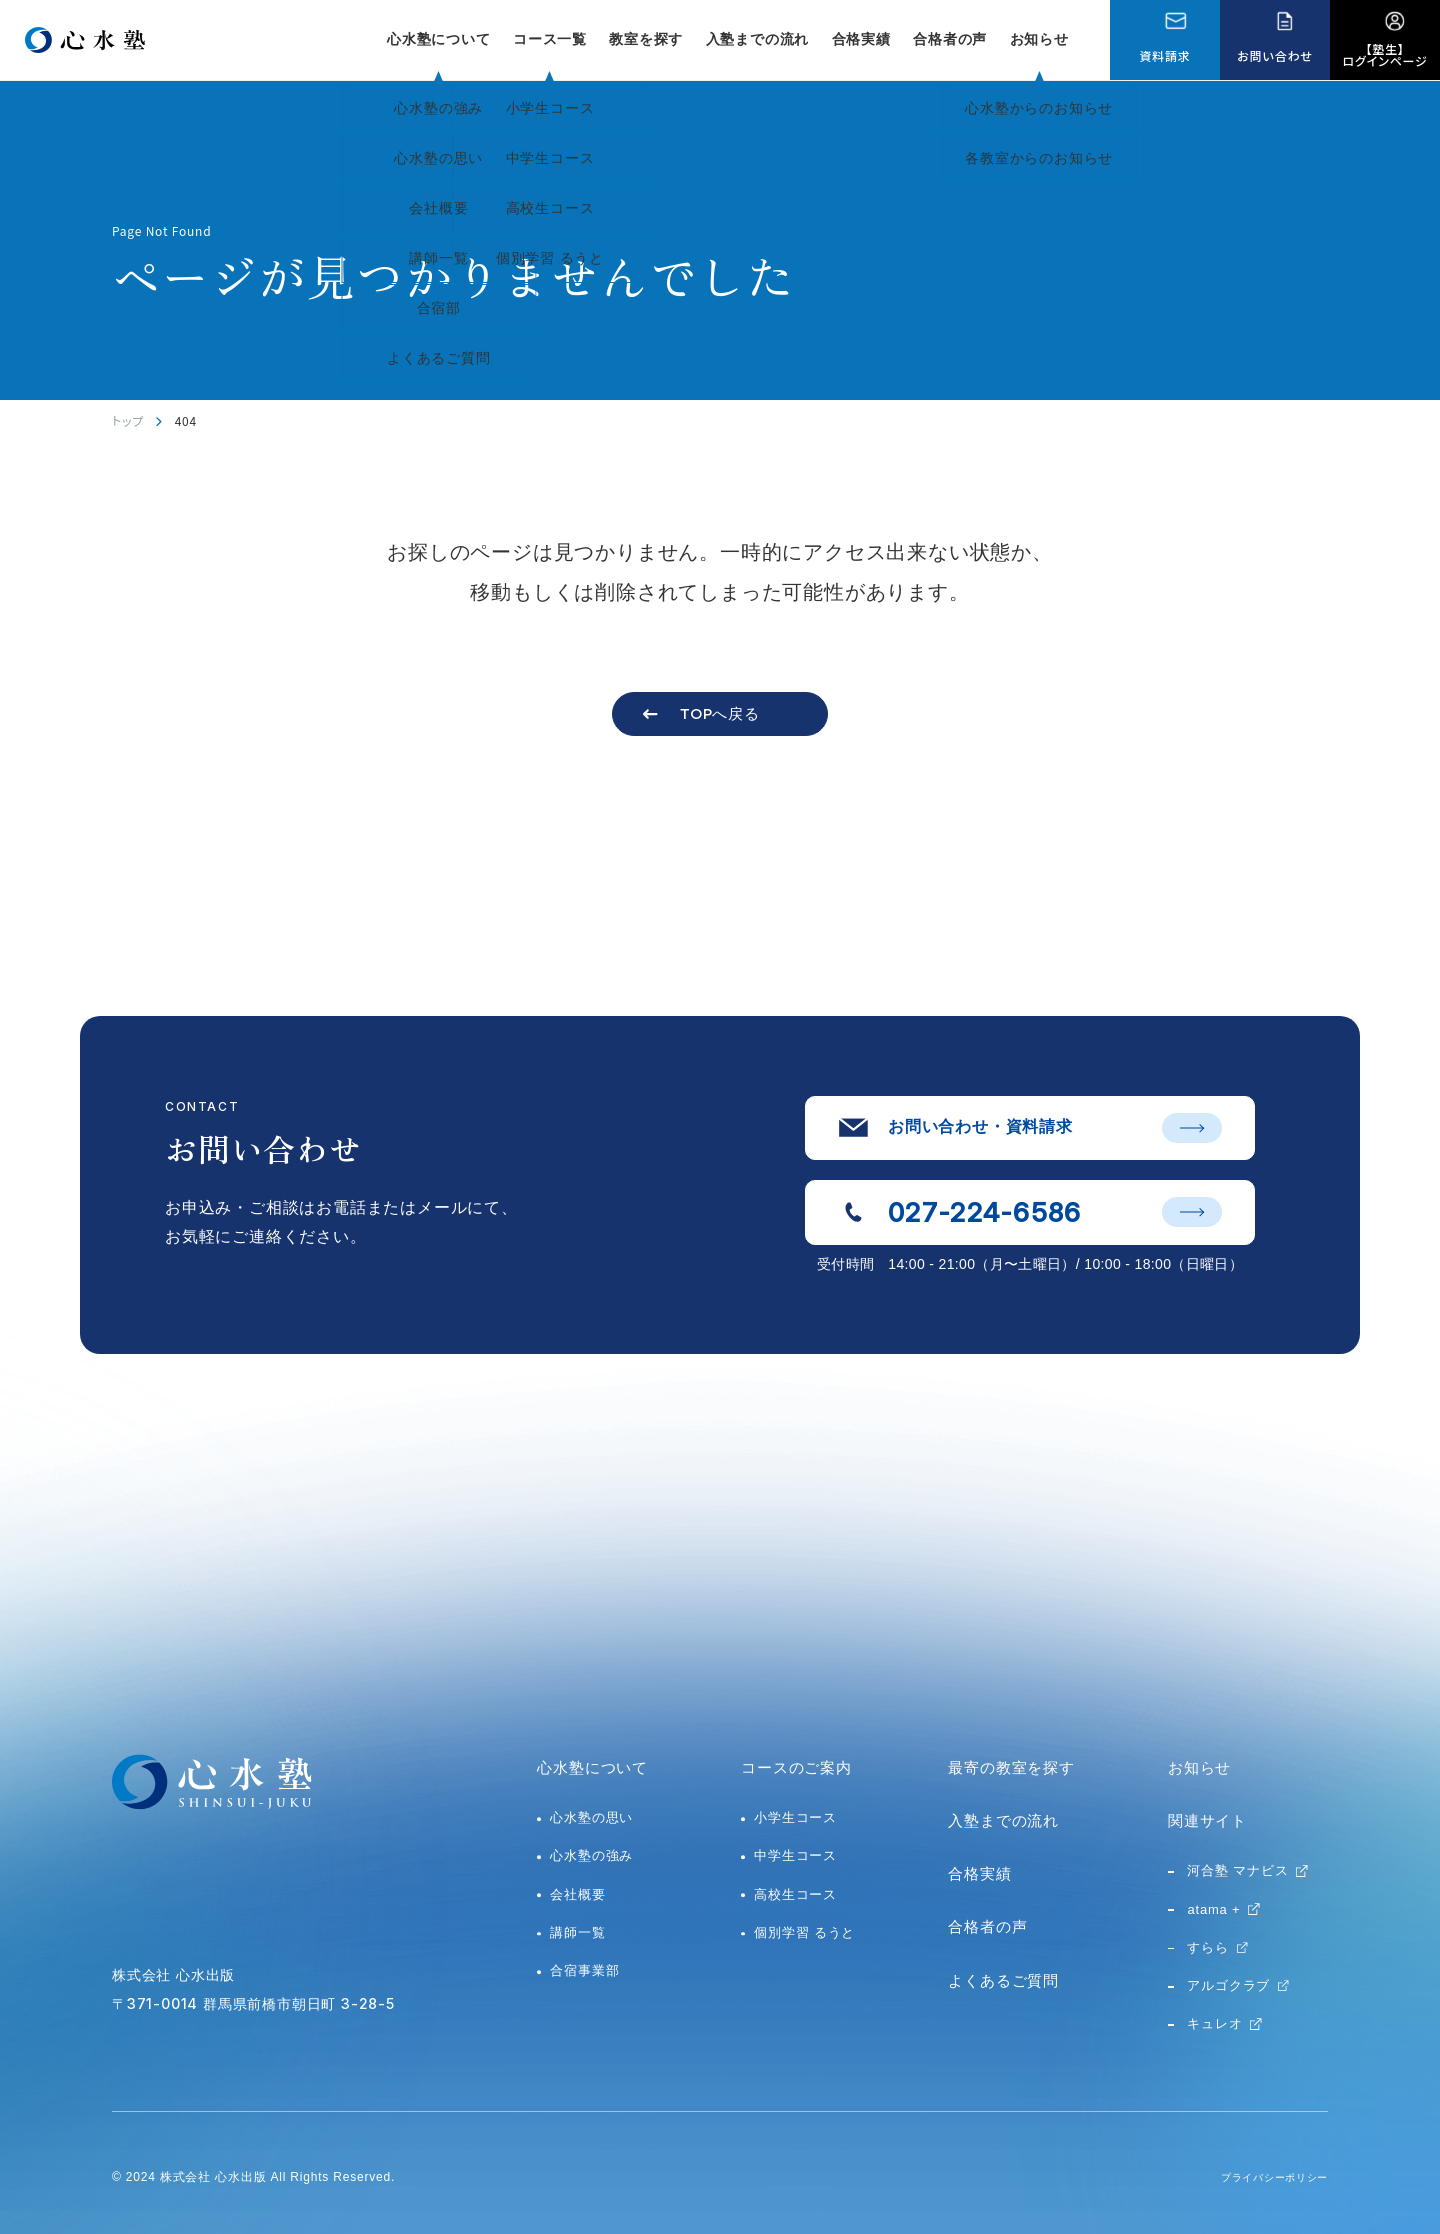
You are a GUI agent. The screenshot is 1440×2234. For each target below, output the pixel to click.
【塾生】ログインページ (1385, 54)
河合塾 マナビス (1237, 1870)
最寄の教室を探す (1011, 1767)
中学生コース (795, 1855)
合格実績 (861, 39)
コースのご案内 (796, 1767)
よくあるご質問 (1003, 1980)
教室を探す (646, 39)
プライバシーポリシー (1264, 2177)
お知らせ (1039, 39)
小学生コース (795, 1817)
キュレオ (1214, 2023)
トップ (128, 420)
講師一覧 (577, 1932)
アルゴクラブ (1228, 1985)
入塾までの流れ (758, 39)
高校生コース (795, 1894)
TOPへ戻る (720, 713)
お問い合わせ (1274, 55)
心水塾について (592, 1767)
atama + (1213, 1909)
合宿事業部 (584, 1970)
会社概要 (577, 1894)
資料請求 (1164, 55)
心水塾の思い (591, 1817)
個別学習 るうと (804, 1932)
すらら (1207, 1947)
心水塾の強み (591, 1855)
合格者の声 (950, 39)
